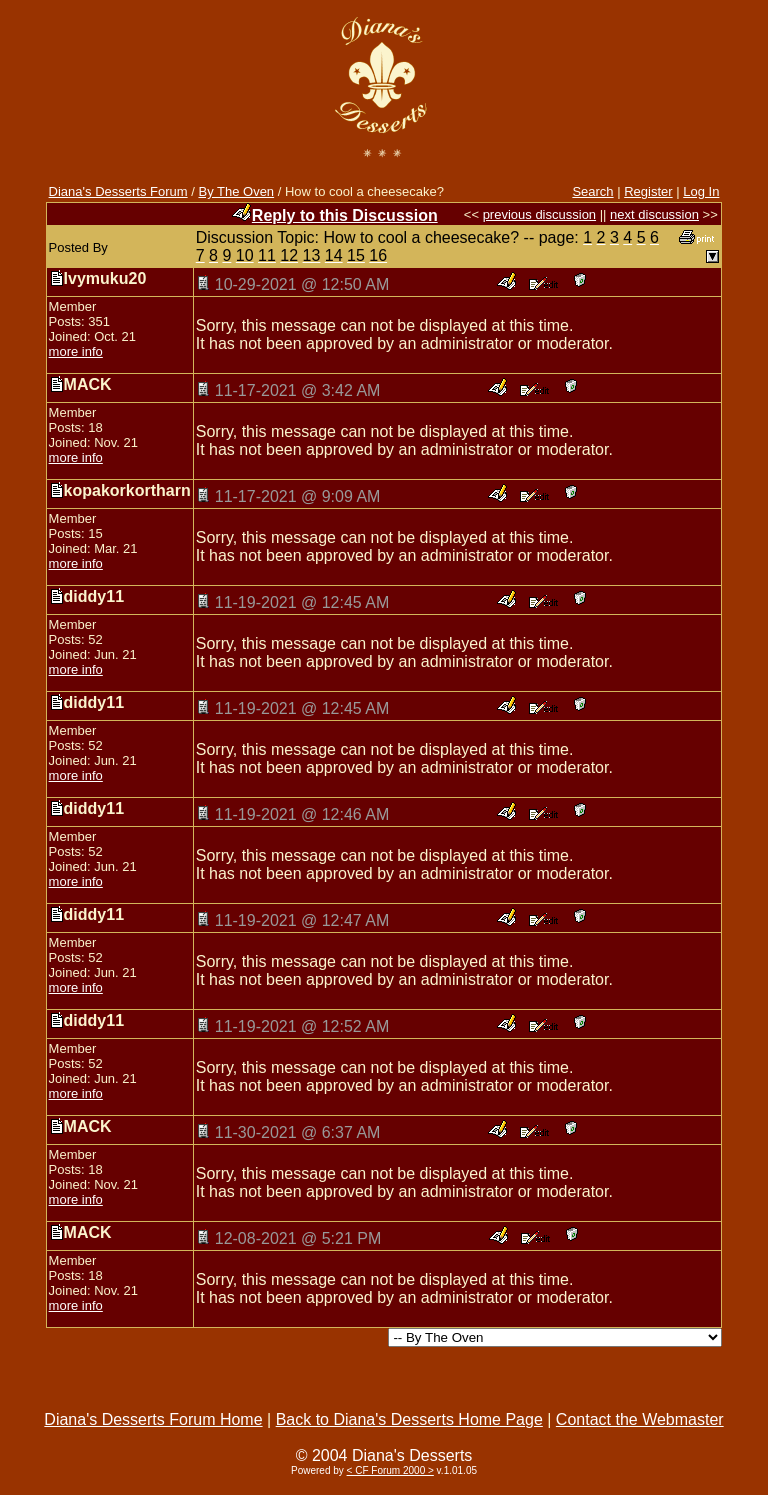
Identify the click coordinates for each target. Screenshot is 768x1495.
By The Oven (236, 191)
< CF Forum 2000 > (390, 1470)
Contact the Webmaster (640, 1419)
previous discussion (539, 214)
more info (76, 351)
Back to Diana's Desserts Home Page (409, 1419)
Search (592, 191)
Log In (701, 191)
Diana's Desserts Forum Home (153, 1419)
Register (648, 191)
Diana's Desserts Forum (118, 191)
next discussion (654, 214)
